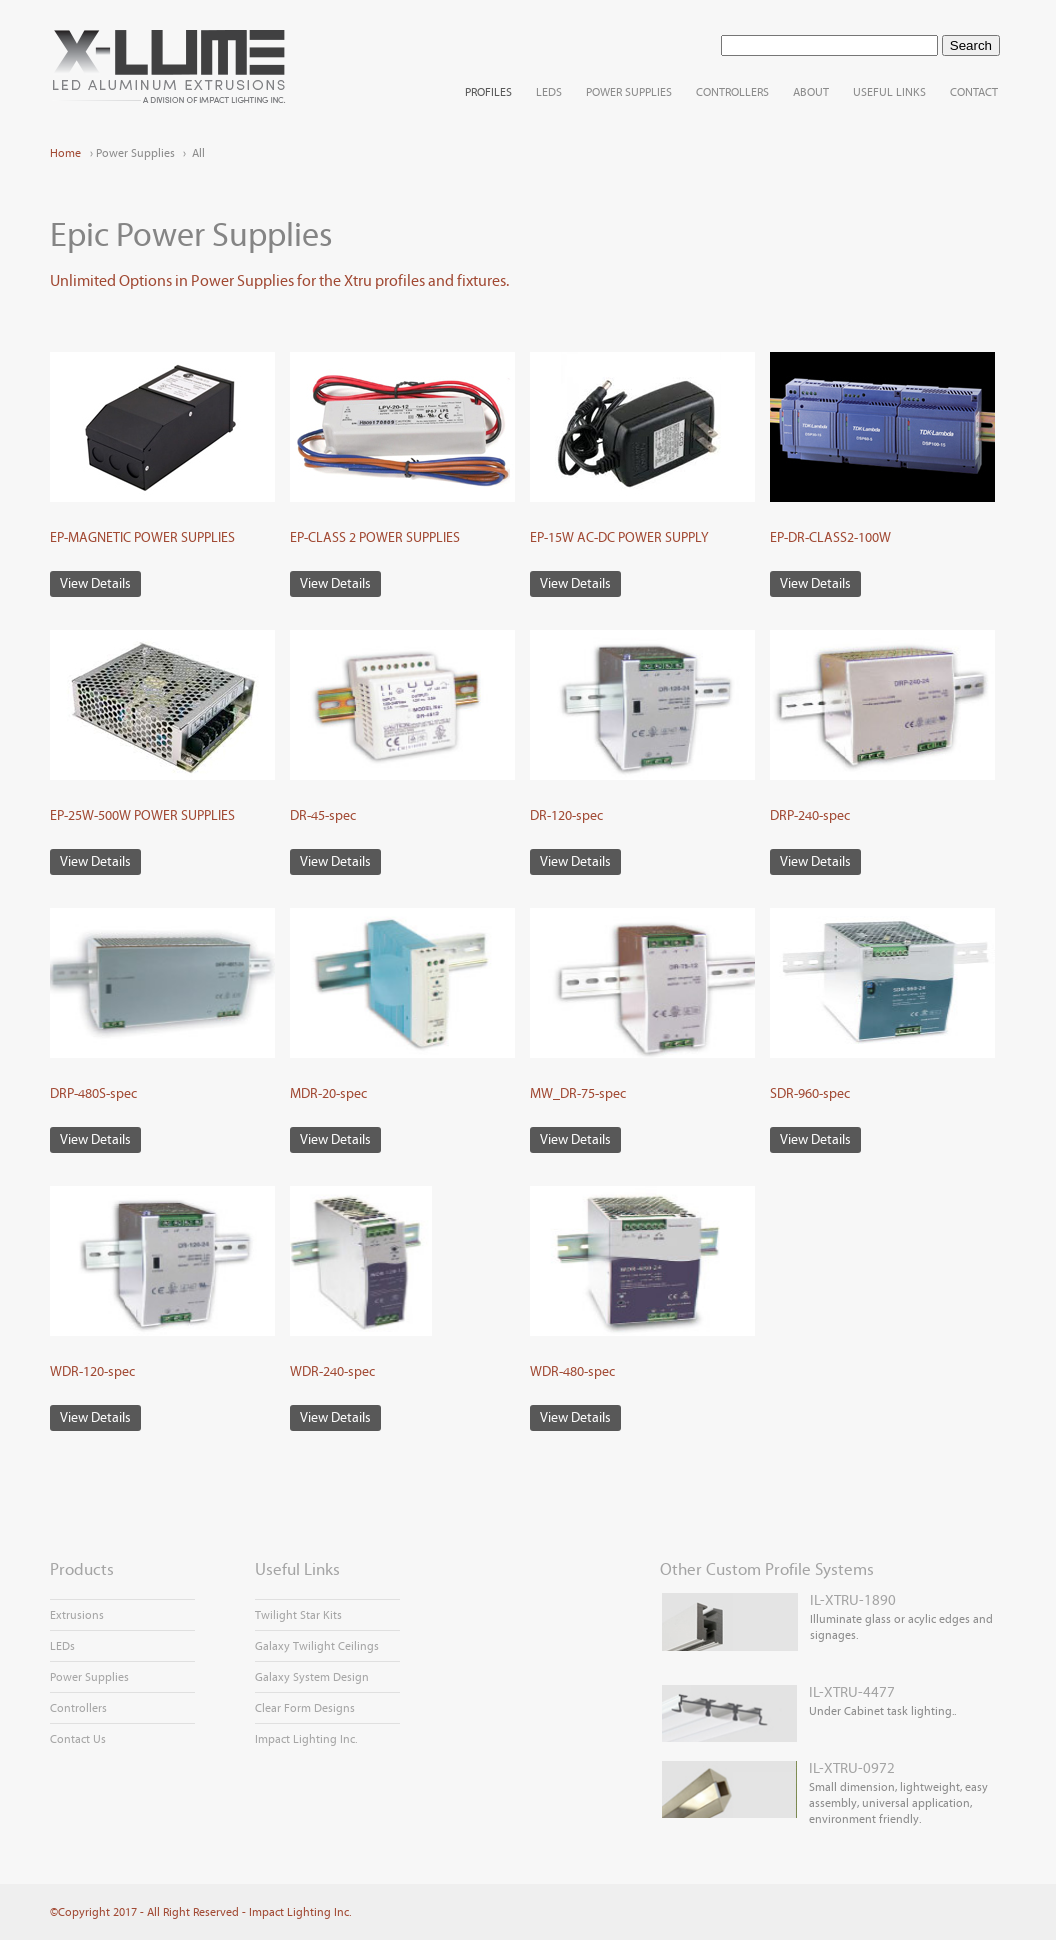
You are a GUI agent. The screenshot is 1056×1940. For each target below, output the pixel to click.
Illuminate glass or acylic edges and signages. (826, 1617)
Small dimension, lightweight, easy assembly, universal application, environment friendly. (824, 1792)
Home (65, 153)
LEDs (62, 1646)
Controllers (78, 1708)
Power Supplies (89, 1677)
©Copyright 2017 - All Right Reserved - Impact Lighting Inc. (200, 1912)
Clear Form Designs (305, 1708)
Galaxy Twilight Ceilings (317, 1646)
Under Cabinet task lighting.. (808, 1701)
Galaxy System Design (312, 1677)
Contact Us (78, 1739)
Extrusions (77, 1615)
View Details (95, 584)
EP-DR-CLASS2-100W (830, 538)
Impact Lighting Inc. (306, 1739)
